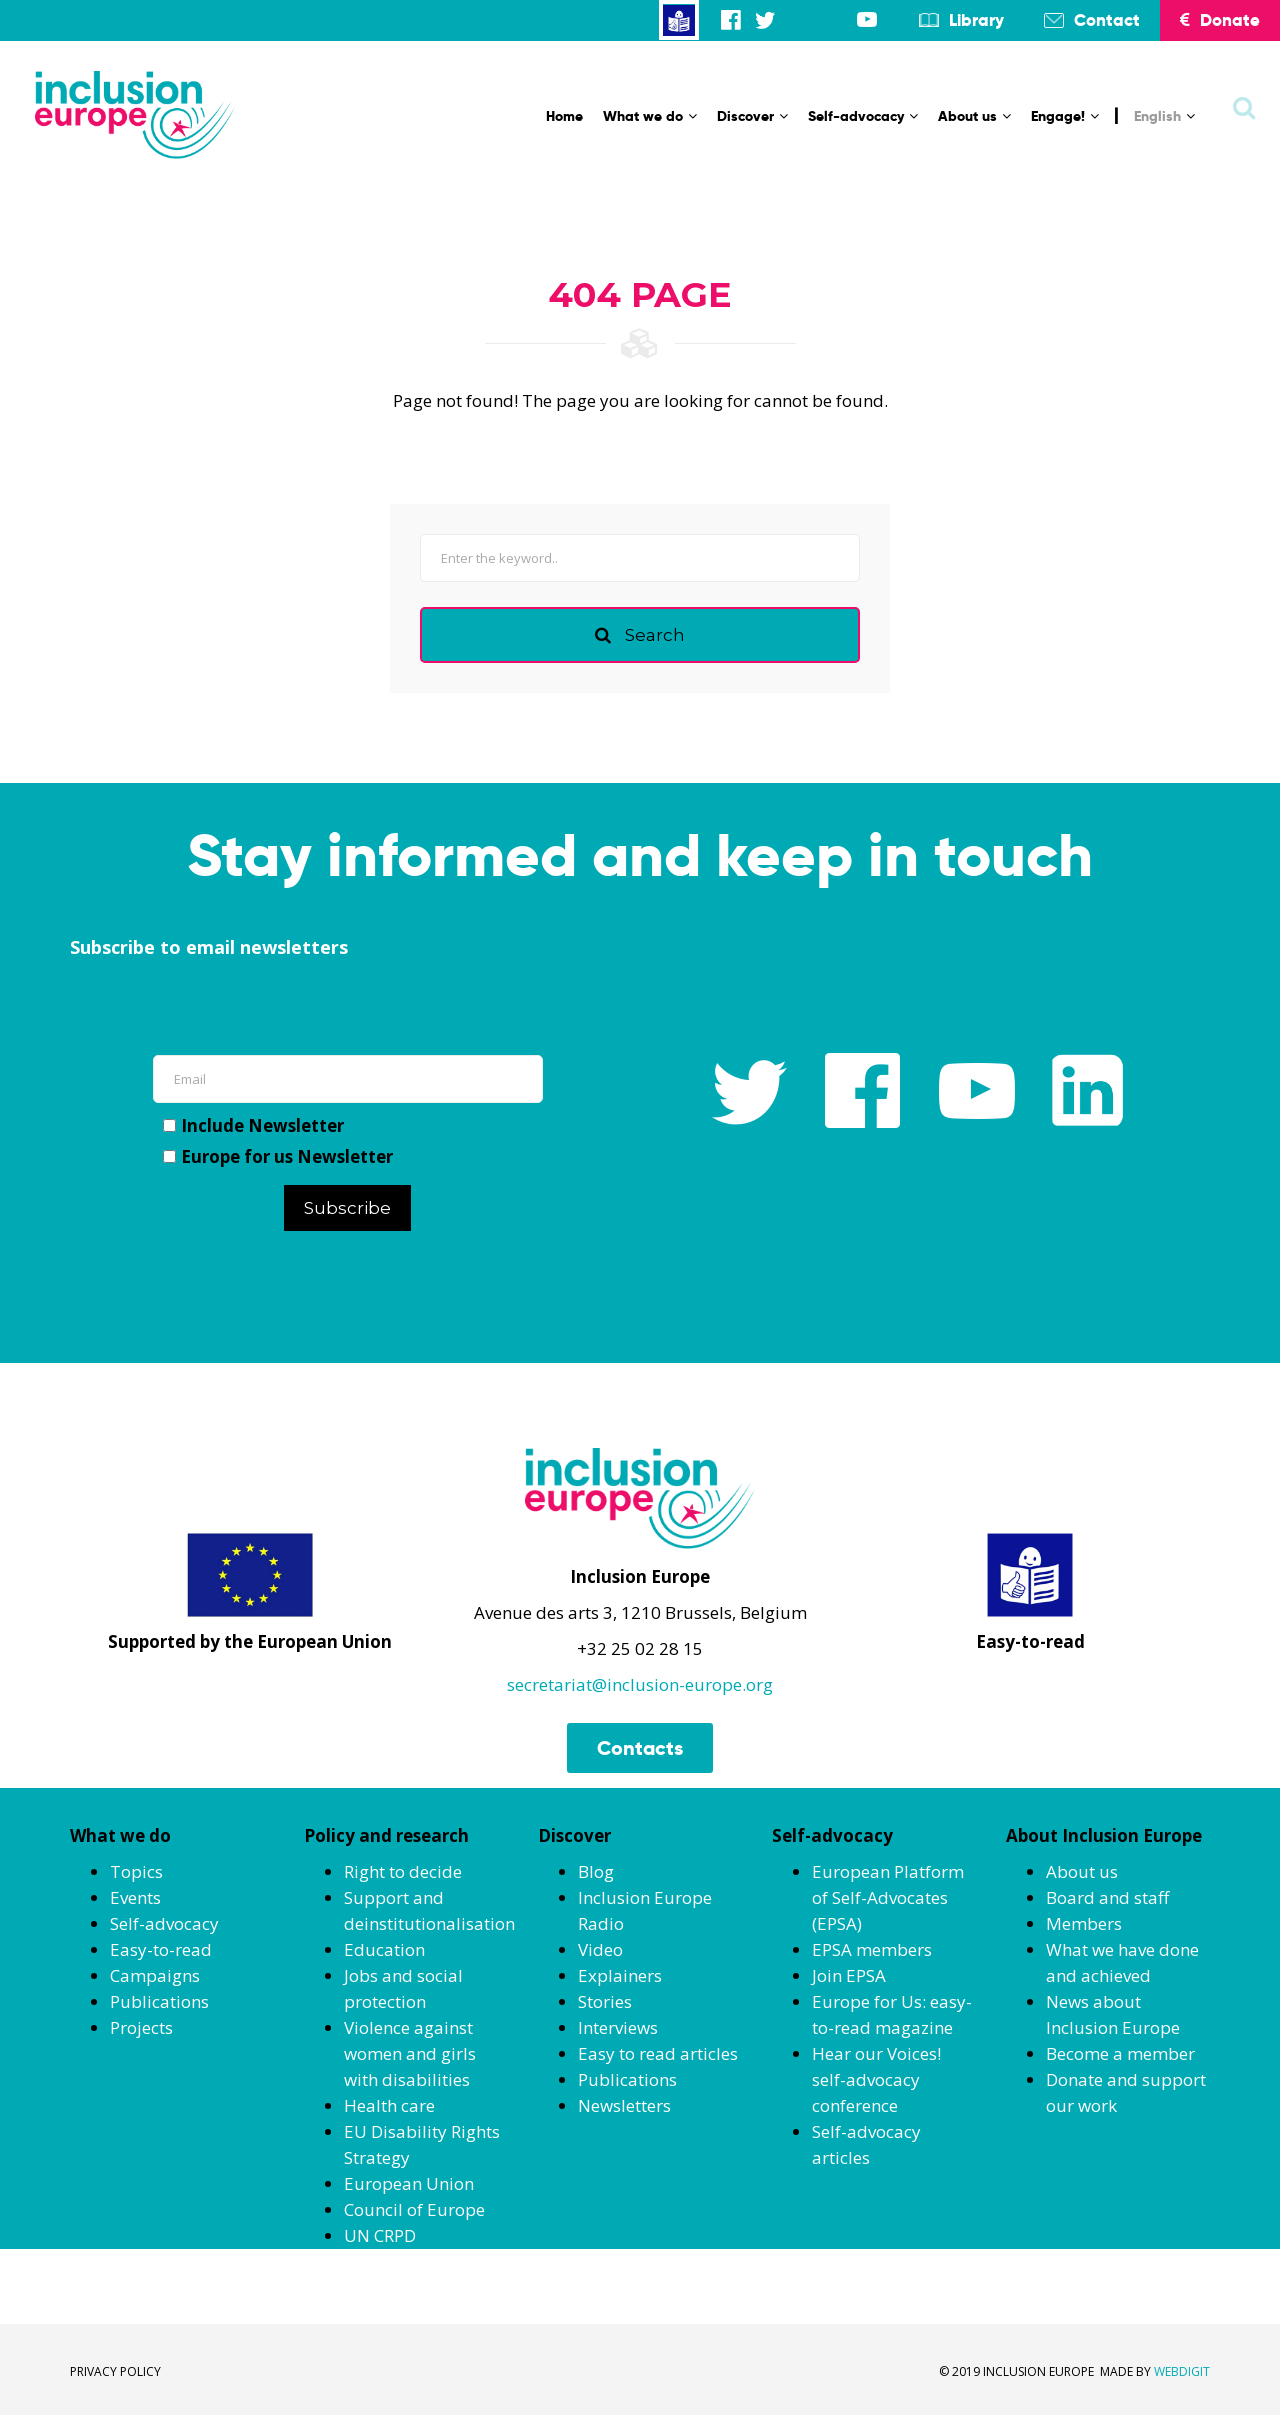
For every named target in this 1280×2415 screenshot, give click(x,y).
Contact (1107, 20)
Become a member (1120, 2053)
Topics (136, 1871)
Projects (141, 2027)
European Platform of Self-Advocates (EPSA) (888, 1897)
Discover (752, 116)
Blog (596, 1871)
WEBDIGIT (1182, 2371)
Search (640, 635)
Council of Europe (414, 2209)
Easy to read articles (658, 2053)
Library (976, 20)
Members (1084, 1923)
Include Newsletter (253, 1125)
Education (384, 1949)
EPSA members (872, 1949)
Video (600, 1949)
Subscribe (347, 1208)
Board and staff (1107, 1897)
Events (135, 1897)
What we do (650, 116)
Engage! (1065, 116)
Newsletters (624, 2105)
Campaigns (155, 1975)
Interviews (618, 2027)
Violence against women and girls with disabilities (410, 2053)
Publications (159, 2001)
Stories (605, 2001)
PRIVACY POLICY (115, 2371)
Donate (1220, 20)
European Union (409, 2183)
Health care (389, 2105)
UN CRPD (380, 2235)
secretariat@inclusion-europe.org (640, 1684)
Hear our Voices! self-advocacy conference (876, 2079)
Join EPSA (849, 1975)
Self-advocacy (863, 116)
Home (564, 116)
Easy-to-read (161, 1949)
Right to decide (403, 1871)
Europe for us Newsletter (278, 1156)
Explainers (620, 1975)
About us (974, 116)
